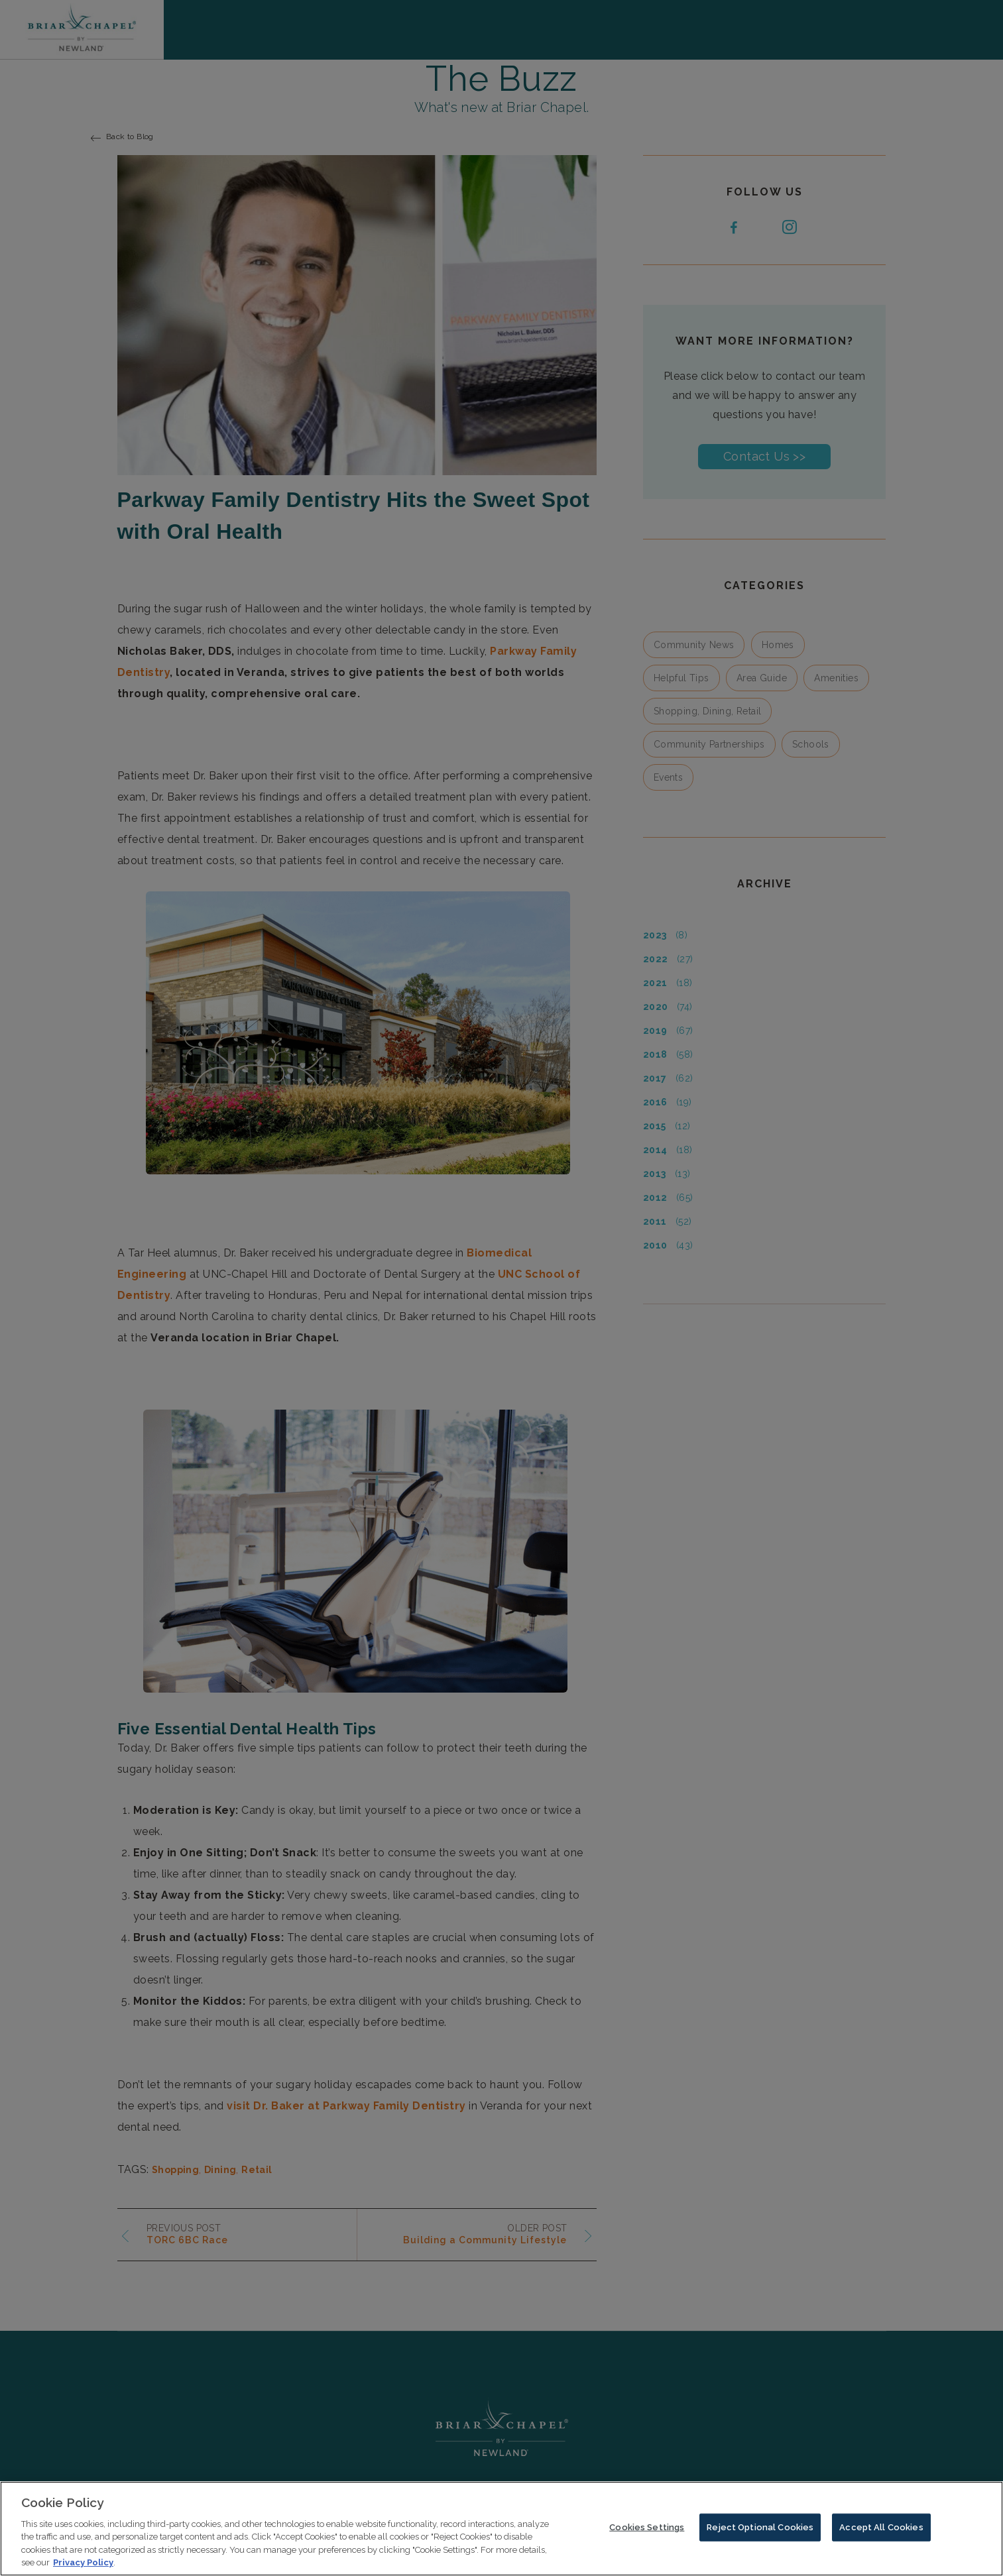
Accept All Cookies (881, 2531)
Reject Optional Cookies (760, 2531)
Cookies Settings (646, 2531)
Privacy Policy (83, 2566)
